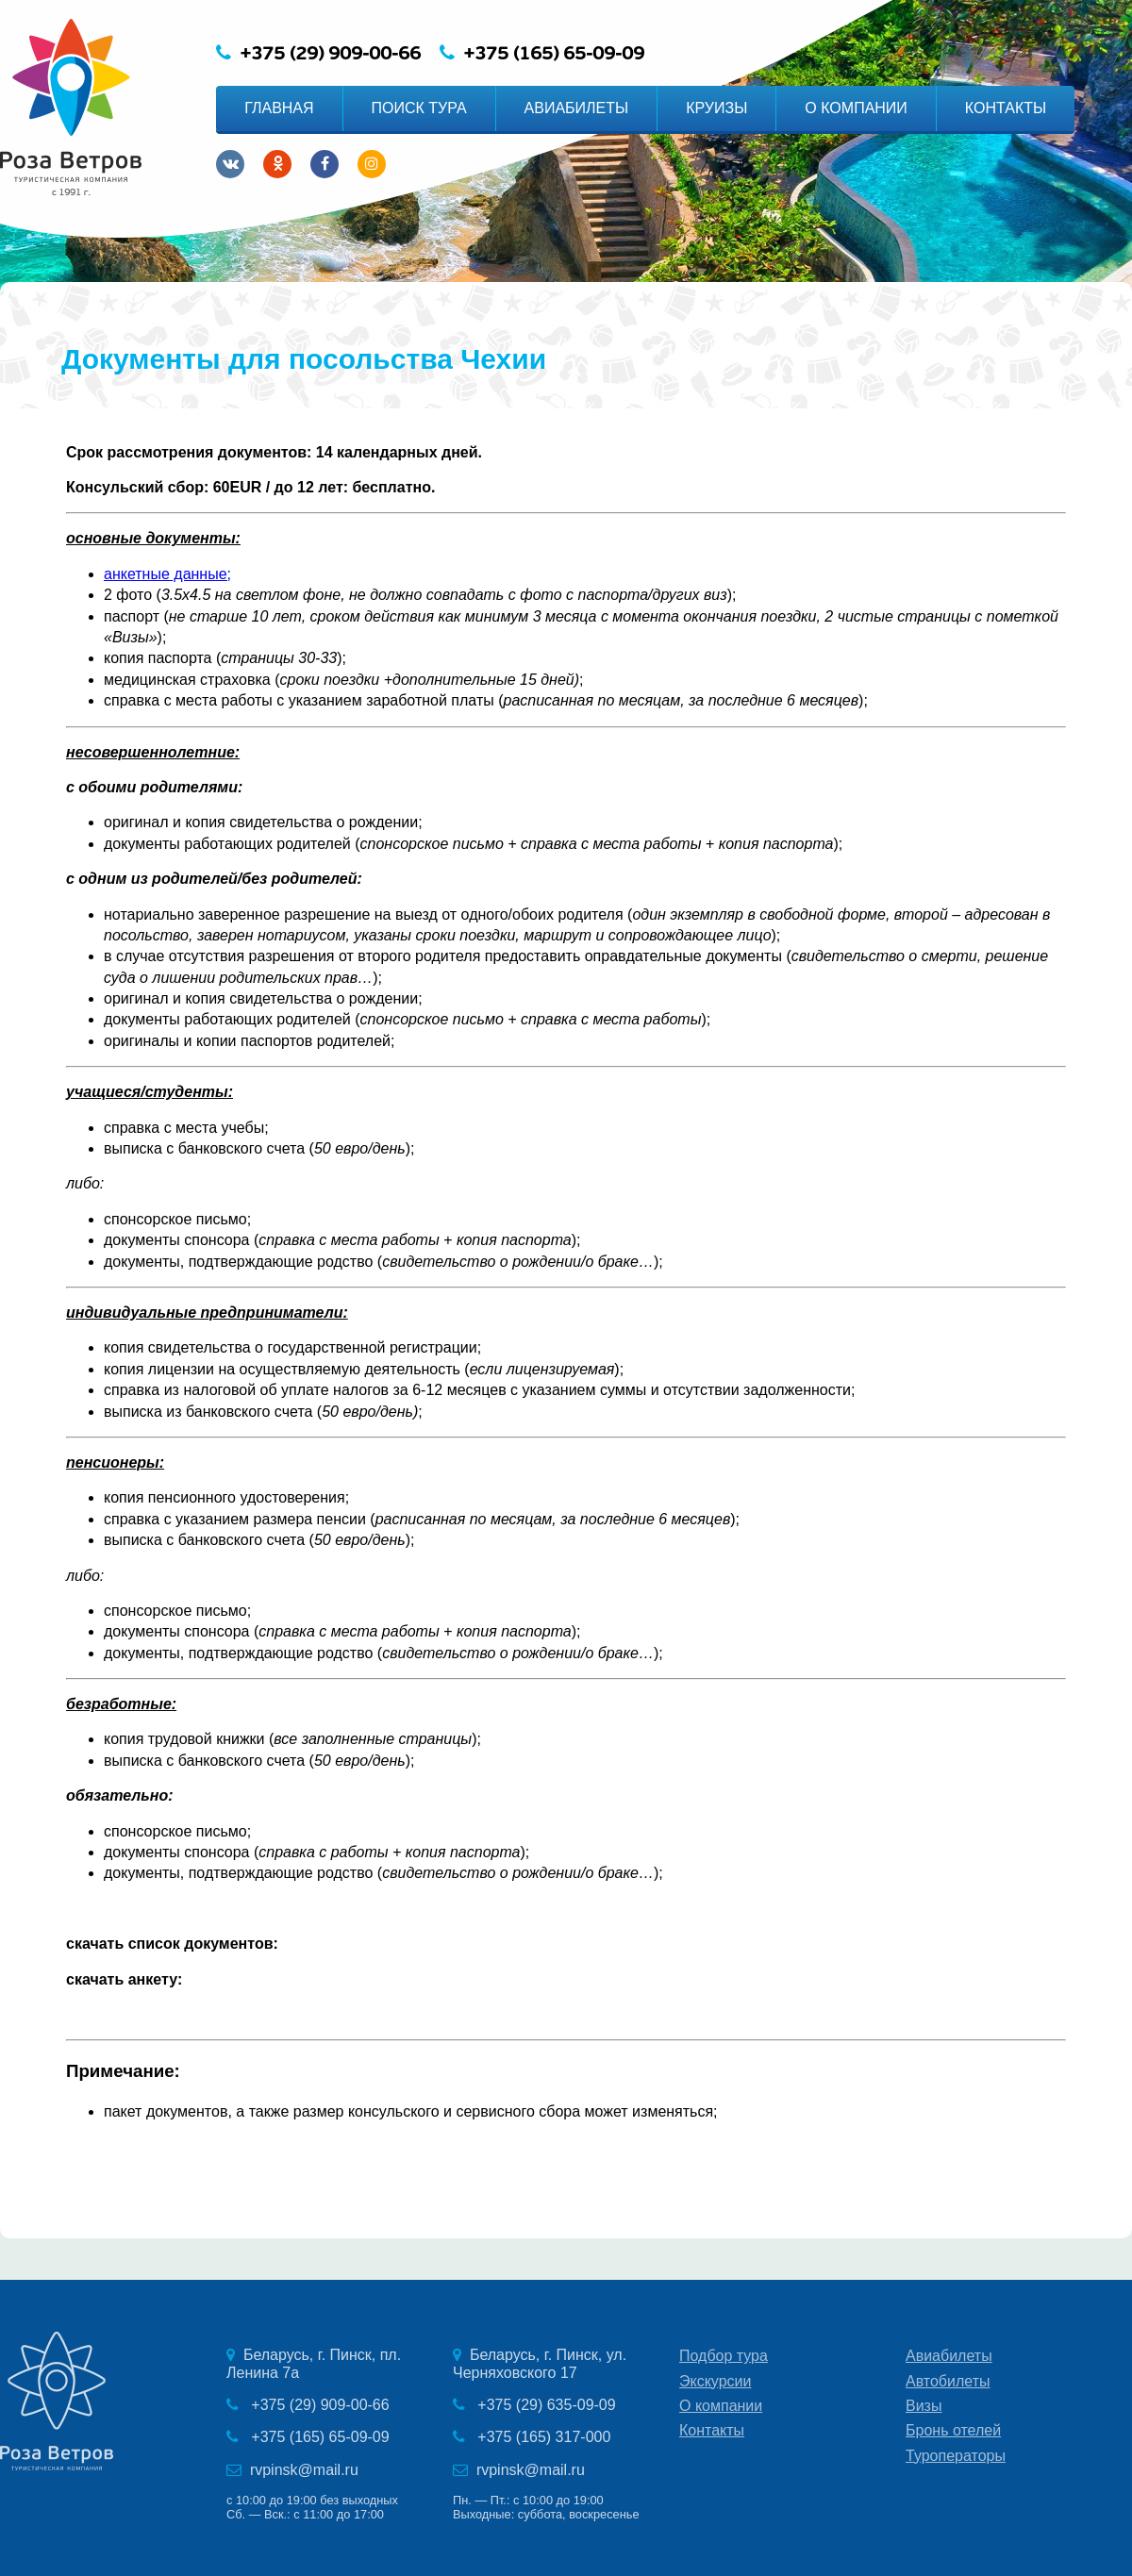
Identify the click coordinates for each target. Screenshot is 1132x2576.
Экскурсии (715, 2381)
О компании (720, 2406)
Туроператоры (956, 2456)
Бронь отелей (953, 2430)
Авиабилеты (949, 2356)
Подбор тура (723, 2356)
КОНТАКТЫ (1005, 108)
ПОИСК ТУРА (419, 108)
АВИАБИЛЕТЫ (576, 108)
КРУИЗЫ (716, 108)
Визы (923, 2406)
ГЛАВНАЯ (278, 108)
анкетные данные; (167, 574)
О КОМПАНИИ (856, 108)
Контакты (711, 2430)
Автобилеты (948, 2381)
